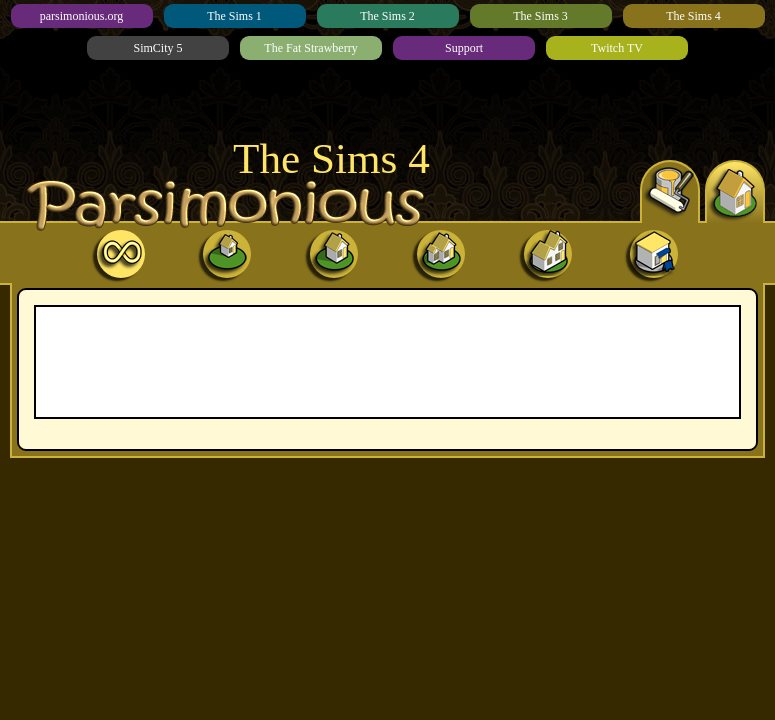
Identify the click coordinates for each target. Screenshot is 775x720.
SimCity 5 (157, 48)
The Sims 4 (693, 16)
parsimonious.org (81, 16)
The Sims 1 (234, 16)
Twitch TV (617, 48)
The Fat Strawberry (310, 48)
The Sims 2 (387, 16)
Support (464, 48)
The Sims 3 (540, 16)
